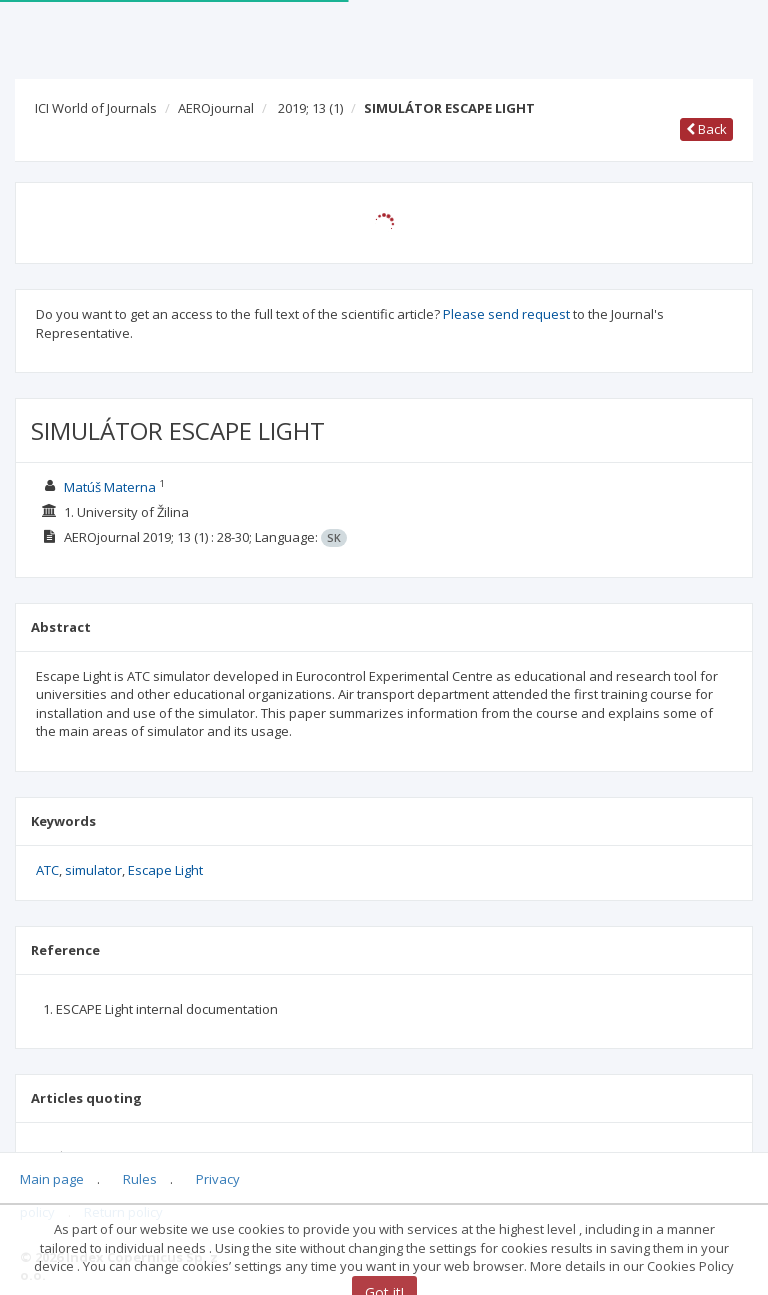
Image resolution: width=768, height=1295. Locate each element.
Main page (52, 1179)
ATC (47, 870)
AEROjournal (216, 108)
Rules (140, 1179)
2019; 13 (310, 108)
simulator (93, 870)
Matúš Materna (110, 487)
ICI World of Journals (96, 108)
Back (706, 129)
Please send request (506, 314)
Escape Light (165, 870)
